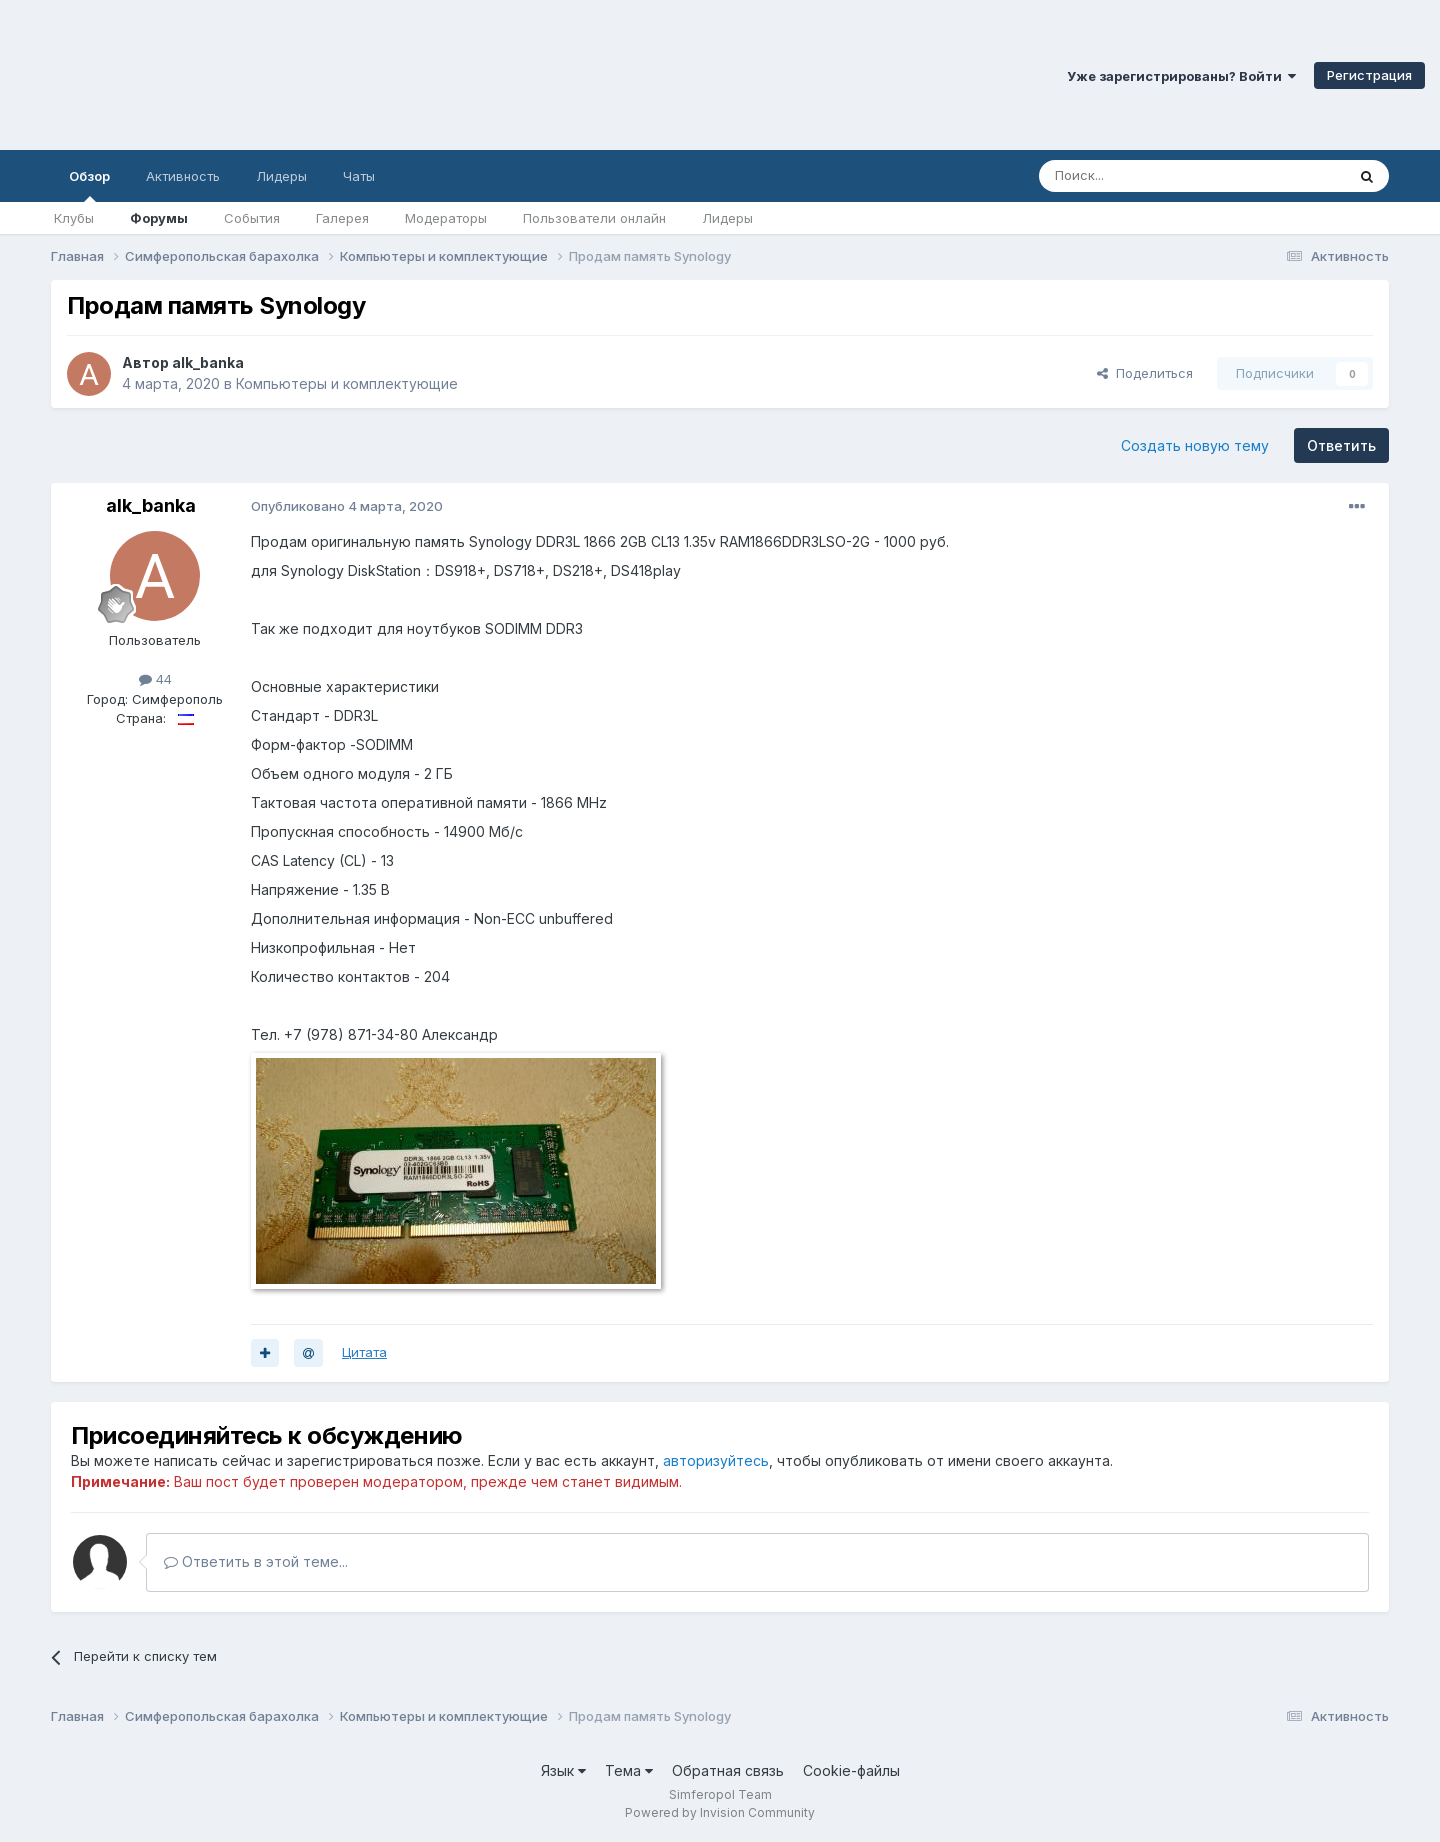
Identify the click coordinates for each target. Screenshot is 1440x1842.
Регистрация (1369, 75)
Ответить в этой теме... (256, 1561)
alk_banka (208, 362)
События (252, 218)
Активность (183, 176)
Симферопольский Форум (275, 75)
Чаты (359, 176)
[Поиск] (1146, 176)
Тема (629, 1770)
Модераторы (446, 218)
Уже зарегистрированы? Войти (1181, 76)
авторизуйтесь (716, 1460)
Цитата (364, 1352)
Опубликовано (347, 506)
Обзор (89, 185)
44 (155, 679)
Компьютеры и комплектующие (347, 383)
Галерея (342, 218)
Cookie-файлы (851, 1770)
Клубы (74, 218)
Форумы (159, 218)
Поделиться (1145, 373)
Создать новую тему (1195, 445)
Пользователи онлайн (594, 218)
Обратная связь (728, 1770)
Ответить (1341, 445)
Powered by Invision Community (720, 1812)
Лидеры (727, 218)
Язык (563, 1770)
